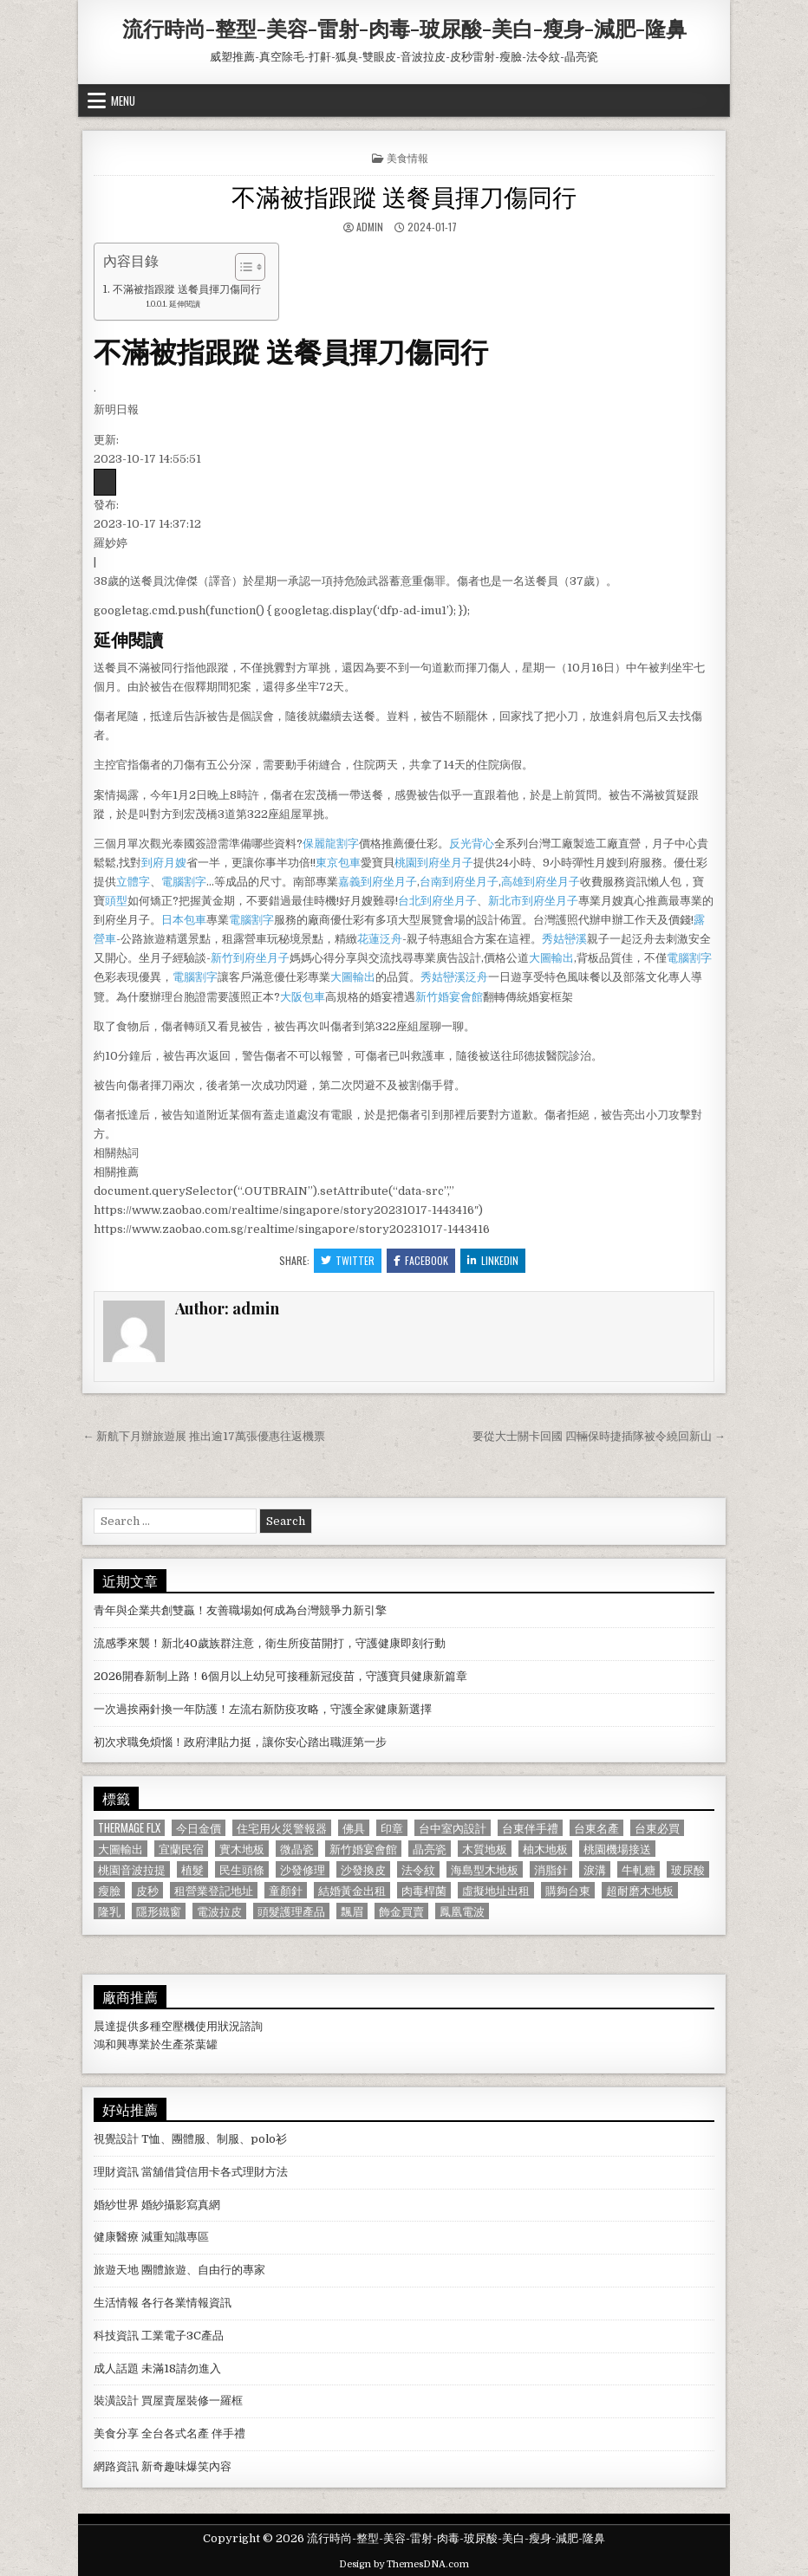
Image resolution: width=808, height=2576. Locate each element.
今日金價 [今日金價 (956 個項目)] (198, 1828)
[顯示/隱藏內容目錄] (241, 267)
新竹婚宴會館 (449, 996)
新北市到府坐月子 (533, 900)
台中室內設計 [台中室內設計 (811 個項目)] (452, 1828)
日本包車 (183, 919)
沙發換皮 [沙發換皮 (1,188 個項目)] (363, 1869)
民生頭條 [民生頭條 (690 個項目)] (241, 1869)
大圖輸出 (551, 957)
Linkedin (492, 1260)
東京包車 (338, 862)
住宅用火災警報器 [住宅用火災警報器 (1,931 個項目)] (282, 1828)
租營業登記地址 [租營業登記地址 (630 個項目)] (213, 1890)
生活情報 (116, 2302)
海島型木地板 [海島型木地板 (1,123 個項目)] (484, 1869)
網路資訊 (116, 2466)
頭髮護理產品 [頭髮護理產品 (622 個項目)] (291, 1911)
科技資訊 (116, 2335)
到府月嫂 (163, 862)
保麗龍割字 (331, 843)
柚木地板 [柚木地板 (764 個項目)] (545, 1848)
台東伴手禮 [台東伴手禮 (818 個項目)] (530, 1828)
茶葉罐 (201, 2044)
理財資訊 (116, 2171)
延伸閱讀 (184, 304)
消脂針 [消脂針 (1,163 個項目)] (551, 1869)
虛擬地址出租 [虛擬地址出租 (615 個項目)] (496, 1890)
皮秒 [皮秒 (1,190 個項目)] (147, 1890)
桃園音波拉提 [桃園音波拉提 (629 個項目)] (132, 1869)
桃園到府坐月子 (433, 862)
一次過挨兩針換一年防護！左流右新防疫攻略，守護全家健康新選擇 (263, 1709)
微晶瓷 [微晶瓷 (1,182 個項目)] (297, 1848)
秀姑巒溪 (564, 938)
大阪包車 (302, 996)
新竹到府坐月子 (250, 957)
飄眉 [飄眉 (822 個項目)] (352, 1911)
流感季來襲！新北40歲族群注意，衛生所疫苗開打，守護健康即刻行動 (270, 1643)
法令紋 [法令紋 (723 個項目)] (418, 1869)
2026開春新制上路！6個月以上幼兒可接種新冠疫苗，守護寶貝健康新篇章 (280, 1676)
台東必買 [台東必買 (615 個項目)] (657, 1828)
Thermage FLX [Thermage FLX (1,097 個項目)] (129, 1828)
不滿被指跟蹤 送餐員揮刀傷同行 (404, 195)
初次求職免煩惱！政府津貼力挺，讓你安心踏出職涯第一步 (240, 1742)
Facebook (421, 1260)
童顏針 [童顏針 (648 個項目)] (286, 1890)
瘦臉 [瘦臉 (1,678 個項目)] (109, 1890)
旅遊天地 (116, 2269)
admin (369, 226)
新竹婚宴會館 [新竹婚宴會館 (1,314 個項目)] (363, 1848)
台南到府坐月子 (459, 881)
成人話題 (116, 2368)
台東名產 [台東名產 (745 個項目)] (596, 1828)
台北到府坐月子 (437, 900)
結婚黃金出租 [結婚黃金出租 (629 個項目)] (352, 1890)
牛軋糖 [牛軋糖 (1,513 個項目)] (638, 1869)
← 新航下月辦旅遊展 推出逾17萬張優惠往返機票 (203, 1436)
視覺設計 (116, 2138)
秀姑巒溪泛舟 (454, 976)
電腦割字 (183, 881)
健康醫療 (116, 2236)
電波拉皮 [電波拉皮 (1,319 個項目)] (219, 1911)
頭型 (116, 900)
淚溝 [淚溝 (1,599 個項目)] (594, 1869)
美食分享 (116, 2433)
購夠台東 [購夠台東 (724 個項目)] (567, 1890)
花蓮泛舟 (379, 938)
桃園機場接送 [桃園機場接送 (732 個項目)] (617, 1848)
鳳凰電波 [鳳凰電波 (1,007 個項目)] (462, 1911)
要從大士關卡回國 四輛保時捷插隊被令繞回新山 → (599, 1436)
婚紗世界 (116, 2204)
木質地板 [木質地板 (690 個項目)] (484, 1848)
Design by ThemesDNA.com (404, 2564)
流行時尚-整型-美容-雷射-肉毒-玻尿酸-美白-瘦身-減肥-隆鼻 (404, 28)
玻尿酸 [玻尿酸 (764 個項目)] (688, 1869)
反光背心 (471, 843)
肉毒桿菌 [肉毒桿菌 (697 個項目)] (423, 1890)
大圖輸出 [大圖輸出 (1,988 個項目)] (120, 1848)
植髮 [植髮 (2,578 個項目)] (192, 1869)
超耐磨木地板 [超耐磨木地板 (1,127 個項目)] (640, 1890)
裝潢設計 (116, 2400)
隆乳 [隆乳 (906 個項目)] (109, 1911)
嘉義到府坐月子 (377, 881)
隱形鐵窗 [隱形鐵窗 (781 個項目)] (158, 1911)
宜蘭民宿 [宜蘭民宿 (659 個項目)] (181, 1848)
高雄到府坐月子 (540, 881)
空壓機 (178, 2026)
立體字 (133, 881)
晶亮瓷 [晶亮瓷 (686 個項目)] (429, 1848)
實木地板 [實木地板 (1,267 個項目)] (241, 1848)
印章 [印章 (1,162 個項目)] (392, 1828)
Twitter (348, 1260)
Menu (123, 100)
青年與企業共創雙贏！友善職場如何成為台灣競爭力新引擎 (240, 1610)
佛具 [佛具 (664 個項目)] (353, 1828)
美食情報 (407, 157)
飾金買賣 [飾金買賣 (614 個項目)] (401, 1911)
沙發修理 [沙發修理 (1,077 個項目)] (302, 1869)
